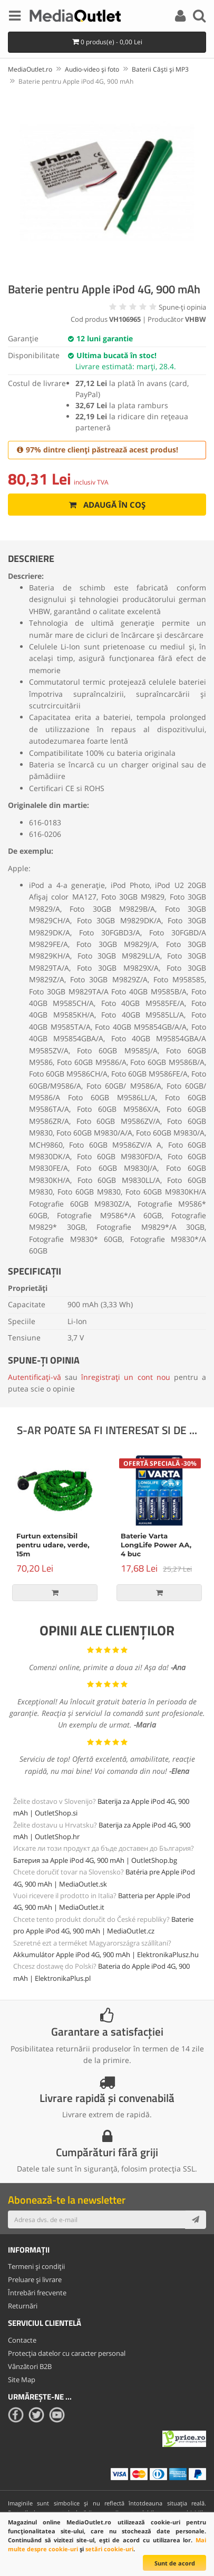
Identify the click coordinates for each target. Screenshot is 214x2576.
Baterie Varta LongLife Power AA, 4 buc (156, 1545)
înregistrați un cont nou (125, 1377)
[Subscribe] (195, 2219)
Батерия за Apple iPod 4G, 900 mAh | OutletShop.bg (95, 1860)
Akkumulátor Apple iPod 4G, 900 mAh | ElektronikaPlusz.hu (106, 1954)
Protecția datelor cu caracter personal (66, 2353)
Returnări (22, 2306)
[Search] (199, 17)
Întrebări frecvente (37, 2292)
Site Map (21, 2379)
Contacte (22, 2340)
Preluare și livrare (35, 2279)
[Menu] (15, 17)
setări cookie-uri (109, 2549)
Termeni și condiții (36, 2266)
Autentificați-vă (34, 1377)
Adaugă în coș (107, 504)
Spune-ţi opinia (182, 307)
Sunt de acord (174, 2563)
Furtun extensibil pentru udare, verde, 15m (53, 1545)
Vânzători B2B (30, 2366)
